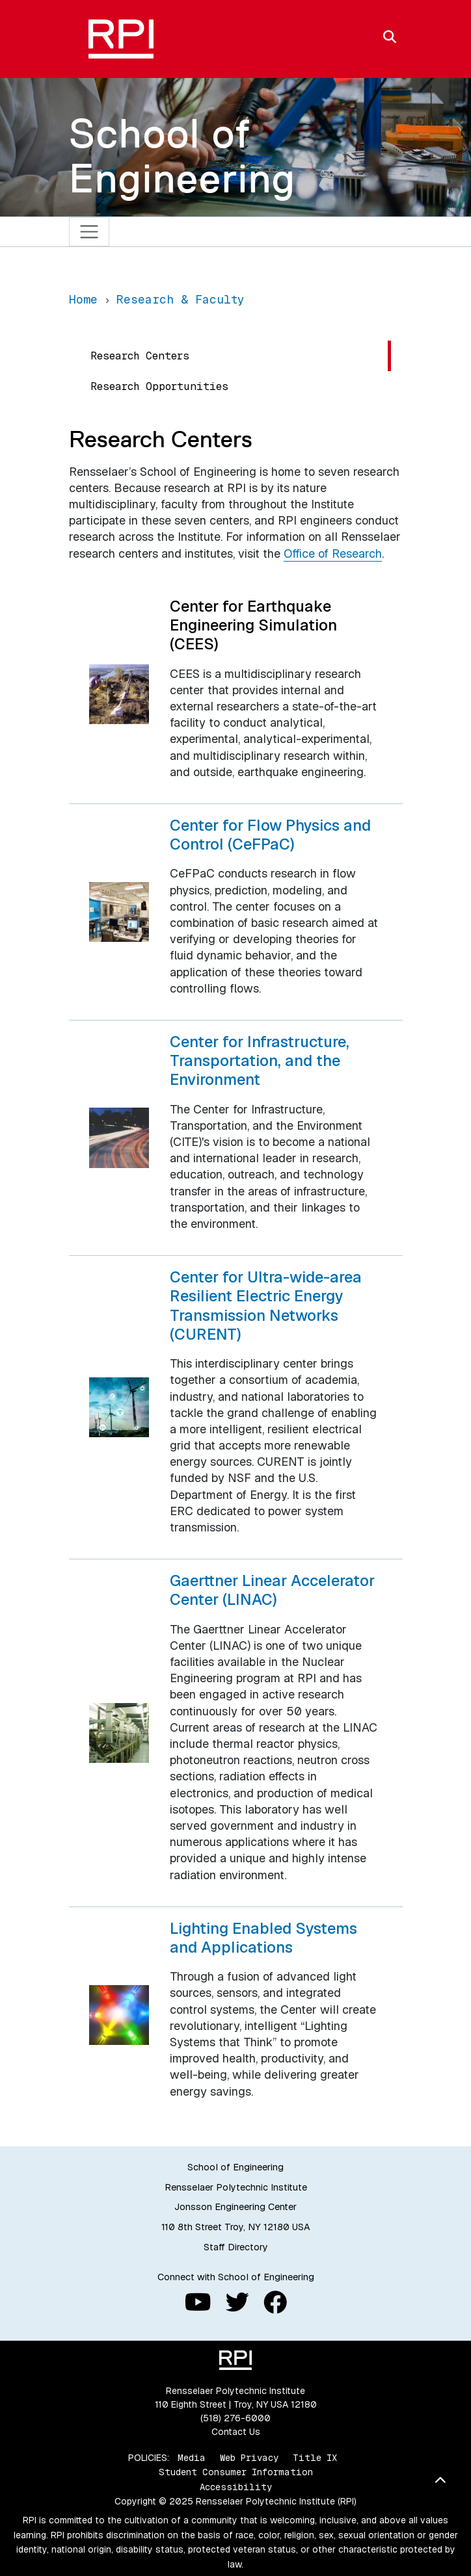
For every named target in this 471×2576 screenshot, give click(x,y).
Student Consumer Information (236, 2472)
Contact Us (235, 2432)
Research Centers (140, 356)
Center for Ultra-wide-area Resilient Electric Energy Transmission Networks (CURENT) (266, 1305)
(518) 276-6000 (235, 2418)
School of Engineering (182, 156)
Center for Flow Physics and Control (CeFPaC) (270, 834)
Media (192, 2458)
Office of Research (333, 553)
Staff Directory (236, 2247)
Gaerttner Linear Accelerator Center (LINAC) (272, 1589)
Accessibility (236, 2487)
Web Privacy (249, 2458)
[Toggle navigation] (89, 231)
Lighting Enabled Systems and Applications (263, 1937)
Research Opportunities (159, 386)
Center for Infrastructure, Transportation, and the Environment (259, 1061)
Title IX (315, 2458)
